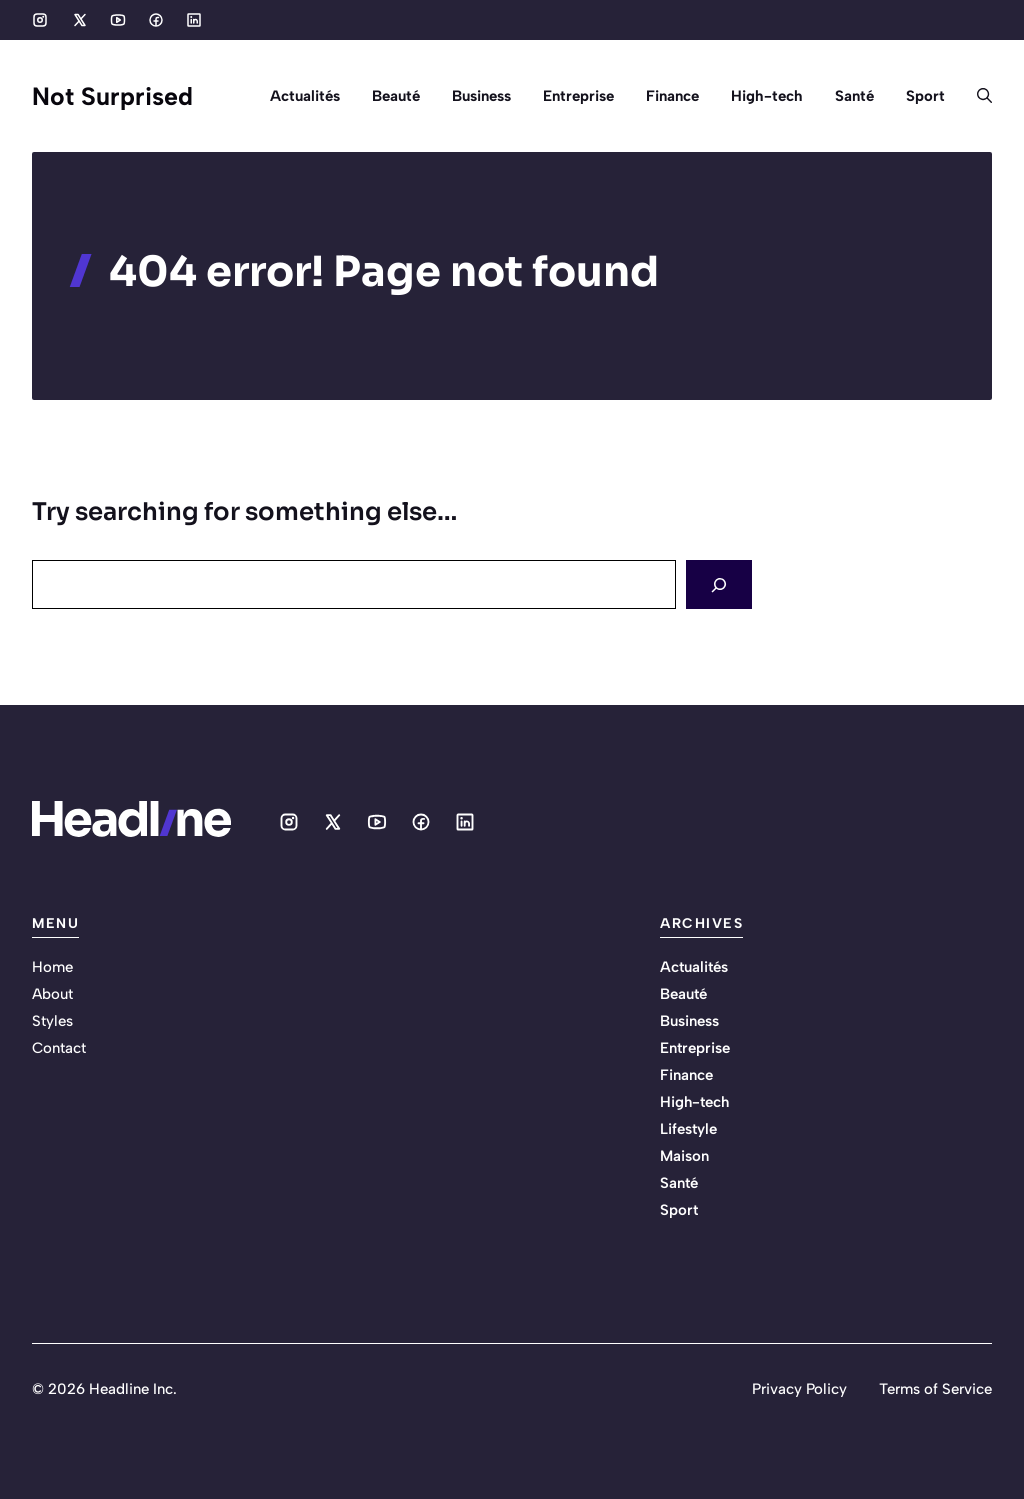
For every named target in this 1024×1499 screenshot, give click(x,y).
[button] (976, 96)
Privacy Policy (799, 1389)
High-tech (767, 96)
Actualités (305, 96)
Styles (52, 1021)
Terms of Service (935, 1389)
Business (481, 96)
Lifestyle (688, 1129)
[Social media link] (40, 20)
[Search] (719, 584)
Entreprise (578, 96)
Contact (59, 1048)
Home (52, 967)
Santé (854, 96)
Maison (684, 1156)
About (52, 994)
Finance (672, 96)
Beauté (396, 96)
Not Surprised (112, 96)
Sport (925, 96)
